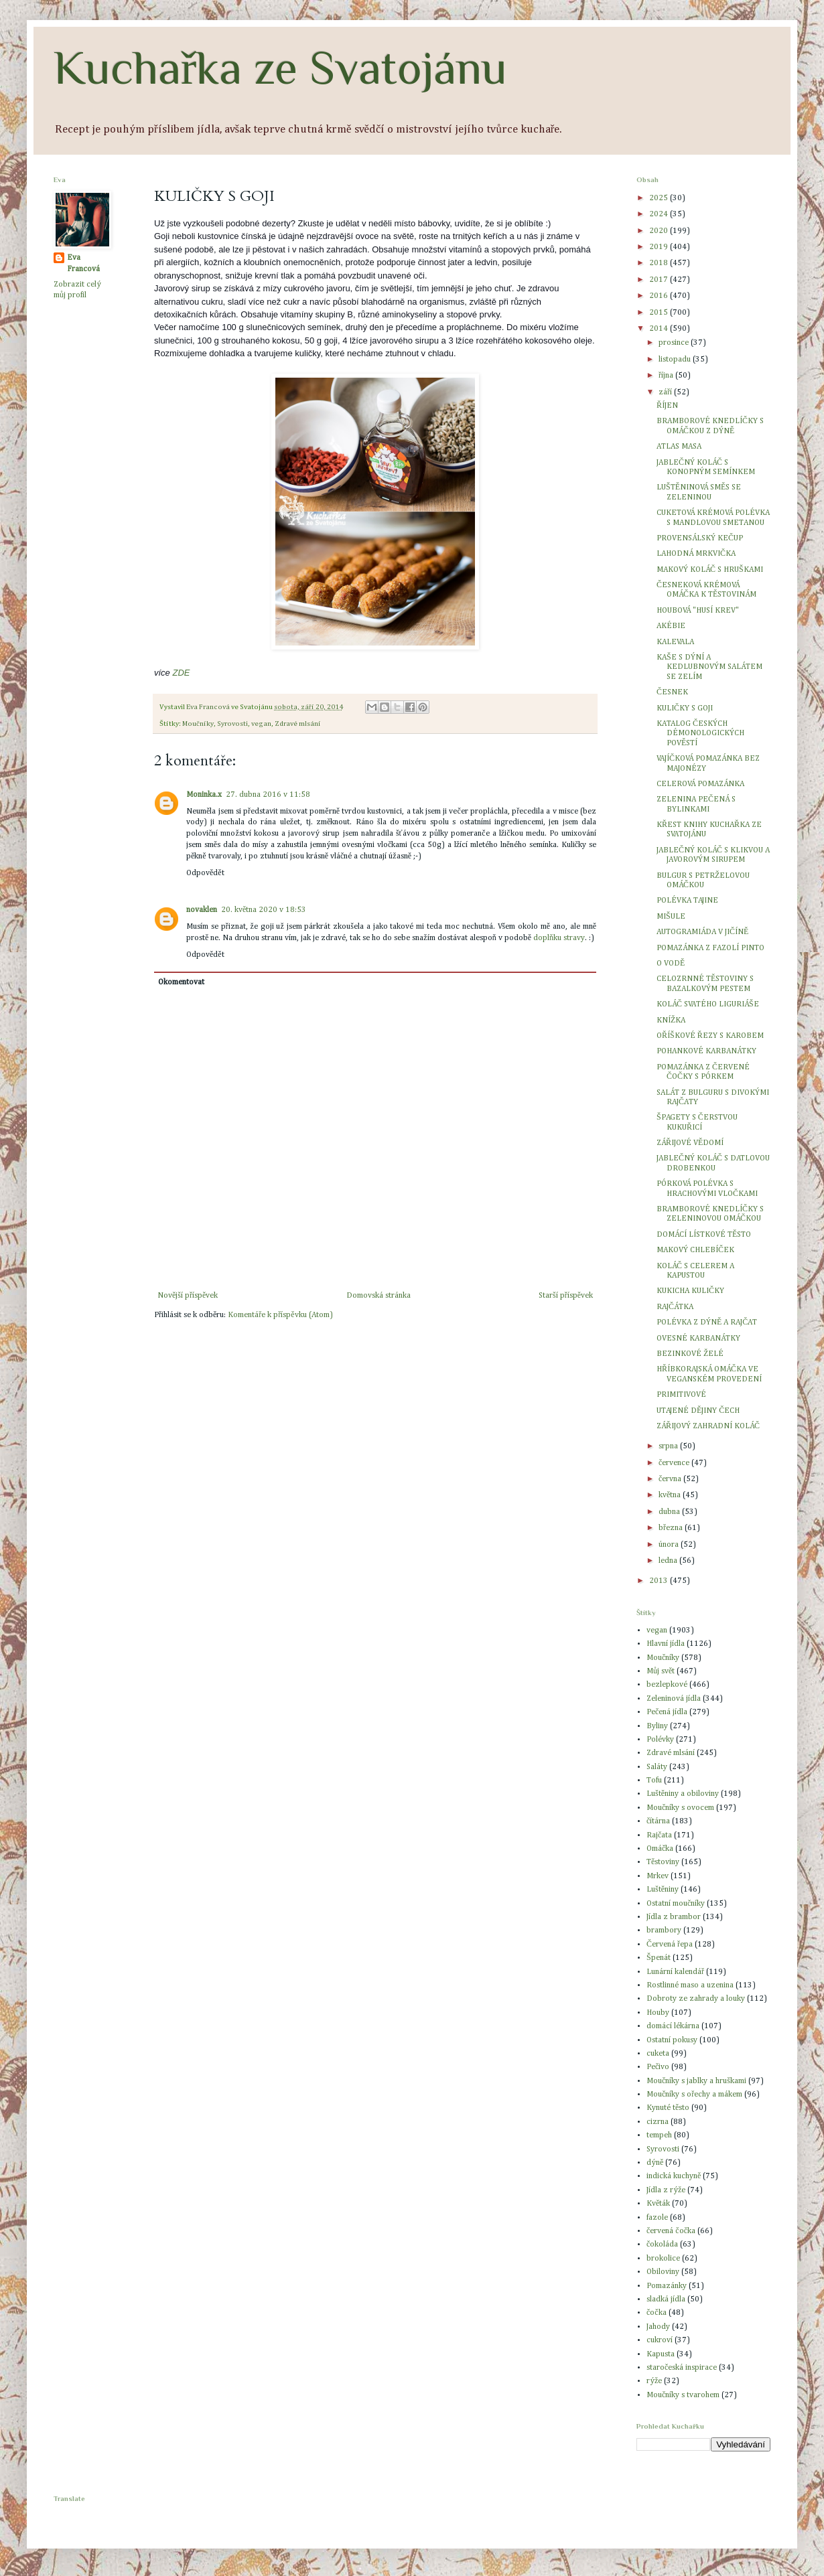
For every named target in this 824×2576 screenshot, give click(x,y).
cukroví (659, 2340)
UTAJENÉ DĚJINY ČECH (698, 1411)
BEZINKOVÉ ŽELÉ (690, 1354)
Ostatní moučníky (675, 1904)
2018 (659, 263)
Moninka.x (204, 795)
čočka (656, 2313)
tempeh (659, 2135)
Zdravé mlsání (298, 724)
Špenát (658, 1958)
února (670, 1545)
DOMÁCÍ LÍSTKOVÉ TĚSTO (704, 1235)
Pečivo (657, 2067)
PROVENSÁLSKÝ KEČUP (700, 538)
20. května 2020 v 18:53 (263, 910)
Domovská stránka (378, 1296)
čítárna (658, 1821)
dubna (670, 1512)
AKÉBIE (671, 626)
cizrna (657, 2122)
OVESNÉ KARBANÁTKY (698, 1339)
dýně (654, 2163)
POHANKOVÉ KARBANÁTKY (706, 1051)
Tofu (654, 1780)
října (667, 376)
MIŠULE (671, 917)
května (671, 1495)
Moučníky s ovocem (680, 1808)
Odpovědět (205, 873)
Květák (658, 2204)
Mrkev (657, 1876)
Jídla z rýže (665, 2190)
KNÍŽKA (671, 1020)
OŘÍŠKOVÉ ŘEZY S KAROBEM (710, 1036)
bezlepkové (666, 1685)
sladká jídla (665, 2299)
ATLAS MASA (679, 447)
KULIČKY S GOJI (685, 708)
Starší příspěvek (566, 1296)
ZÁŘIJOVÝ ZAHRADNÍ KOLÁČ (708, 1426)
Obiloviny (662, 2272)
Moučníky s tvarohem (682, 2395)
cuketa (657, 2054)
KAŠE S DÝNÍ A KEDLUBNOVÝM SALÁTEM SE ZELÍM (709, 667)
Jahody (658, 2327)
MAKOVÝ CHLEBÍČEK (695, 1250)
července (675, 1463)
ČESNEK (672, 692)
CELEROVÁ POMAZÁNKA (700, 784)
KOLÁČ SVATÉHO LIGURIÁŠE (708, 1004)
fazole (657, 2218)
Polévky (660, 1740)
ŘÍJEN (667, 406)
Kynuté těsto (667, 2108)
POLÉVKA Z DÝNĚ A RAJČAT (707, 1322)
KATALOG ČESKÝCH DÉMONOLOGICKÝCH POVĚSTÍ (700, 733)
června (671, 1479)
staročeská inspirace (681, 2368)
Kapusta (660, 2354)
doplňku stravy (559, 938)
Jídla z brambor (673, 1917)
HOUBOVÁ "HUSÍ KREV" (698, 611)
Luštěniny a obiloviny (682, 1794)
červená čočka (670, 2231)
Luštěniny (662, 1890)
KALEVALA (675, 642)
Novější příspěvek (187, 1296)
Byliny (657, 1726)
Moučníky (198, 724)
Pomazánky (666, 2286)
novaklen (201, 910)
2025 (659, 198)
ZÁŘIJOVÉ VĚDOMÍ (690, 1143)
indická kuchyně (673, 2176)
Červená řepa (669, 1945)
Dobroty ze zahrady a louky (695, 1999)
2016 (659, 296)
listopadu (676, 360)
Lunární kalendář (675, 1972)
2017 (659, 280)
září (666, 392)
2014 (659, 329)
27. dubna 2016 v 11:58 (268, 795)
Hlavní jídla (665, 1644)
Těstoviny (662, 1862)
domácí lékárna (672, 2026)
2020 (659, 231)
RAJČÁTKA (675, 1307)
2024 (659, 214)
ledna (669, 1561)
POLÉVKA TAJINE (687, 901)
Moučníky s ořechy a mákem (694, 2095)
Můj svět (660, 1671)
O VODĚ (671, 964)
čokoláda (662, 2245)
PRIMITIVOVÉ (681, 1395)
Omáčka (659, 1849)
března (672, 1528)
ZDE (181, 673)
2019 (659, 247)
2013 (659, 1581)
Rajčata (659, 1835)
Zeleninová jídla (673, 1699)
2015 (659, 313)
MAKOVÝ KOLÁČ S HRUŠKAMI (710, 570)
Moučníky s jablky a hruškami (696, 2081)
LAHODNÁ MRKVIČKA (696, 554)
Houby (657, 2013)
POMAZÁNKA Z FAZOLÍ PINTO (710, 948)
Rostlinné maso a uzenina (690, 1985)
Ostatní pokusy (671, 2040)
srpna (669, 1446)
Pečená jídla (666, 1712)
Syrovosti (232, 724)
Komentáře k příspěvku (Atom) (280, 1315)
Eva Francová (83, 263)
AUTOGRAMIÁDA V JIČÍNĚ (702, 932)
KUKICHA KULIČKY (690, 1291)
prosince (675, 343)
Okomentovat (181, 982)
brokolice (663, 2259)
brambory (663, 1930)
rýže (654, 2381)
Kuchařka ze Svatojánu (280, 68)
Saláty (656, 1767)
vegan (261, 724)
